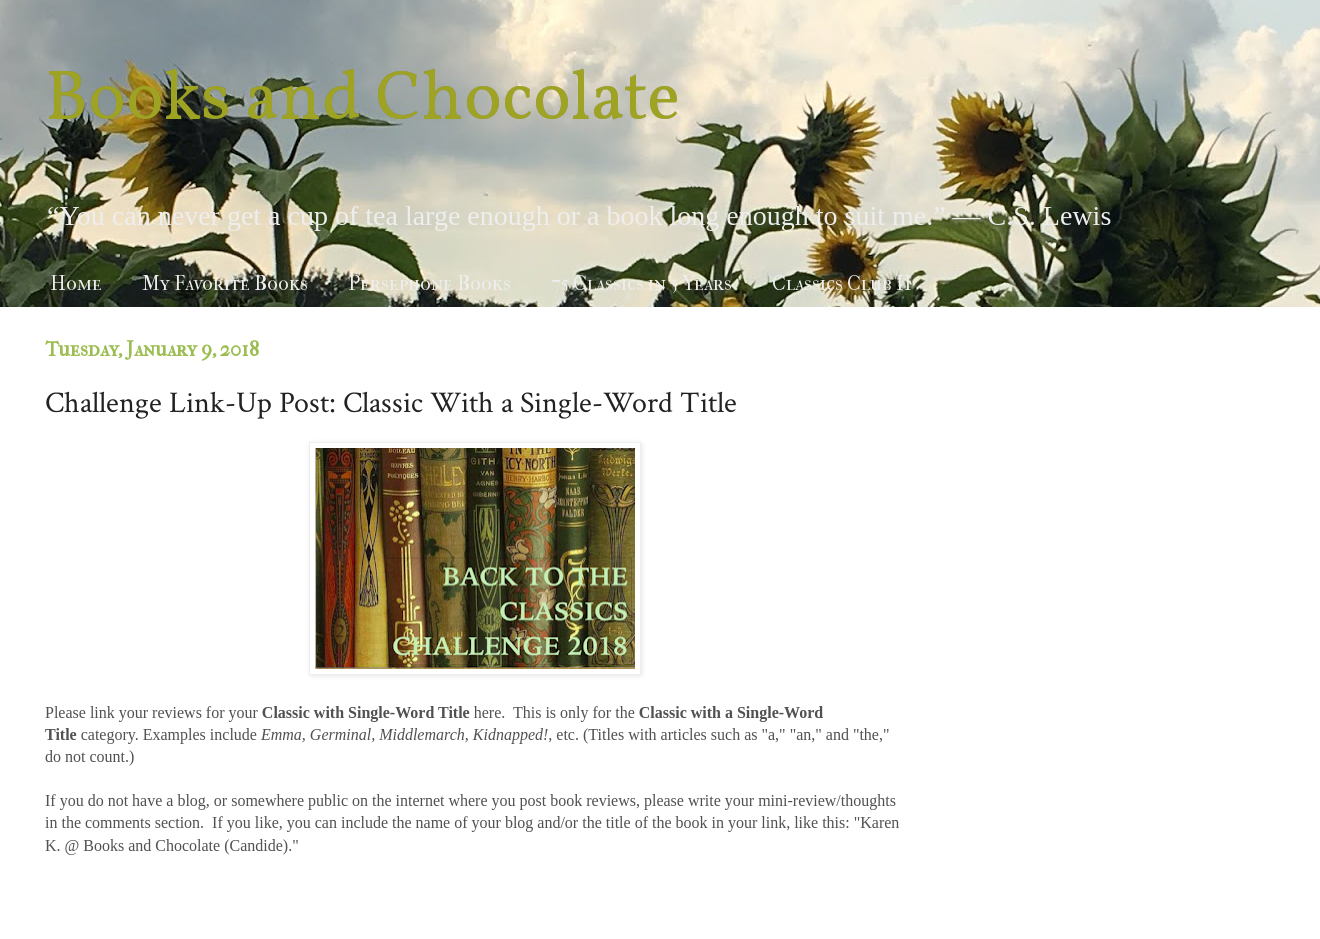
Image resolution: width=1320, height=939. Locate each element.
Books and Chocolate (362, 101)
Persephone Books (429, 283)
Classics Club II (842, 283)
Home (76, 283)
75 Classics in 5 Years (641, 283)
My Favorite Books (225, 283)
